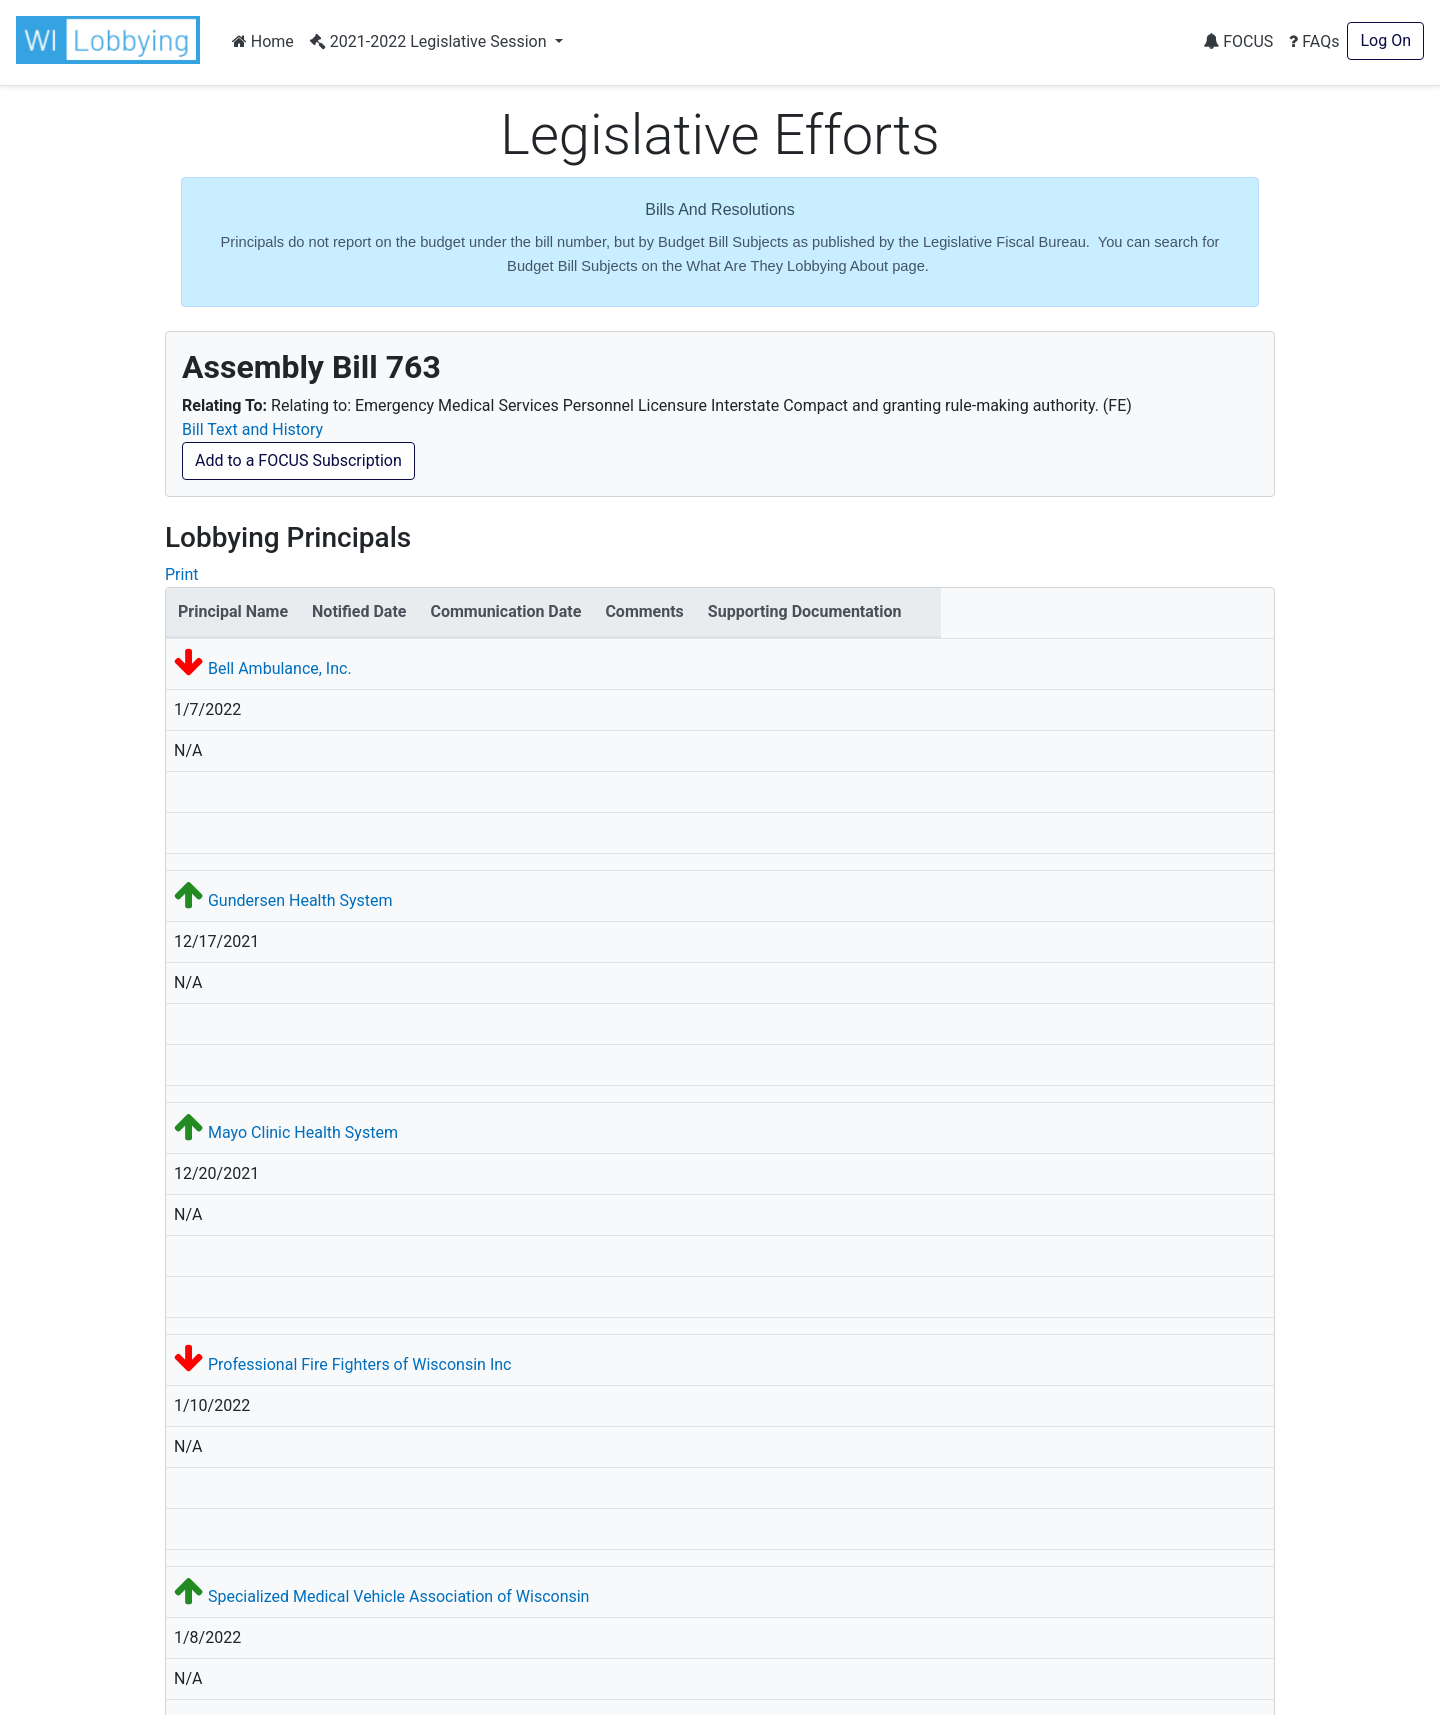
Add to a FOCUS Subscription (298, 460)
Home (263, 41)
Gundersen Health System (300, 900)
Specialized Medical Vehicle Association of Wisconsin (398, 1596)
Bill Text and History (252, 429)
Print (181, 574)
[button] (112, 40)
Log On (1385, 40)
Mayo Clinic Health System (303, 1132)
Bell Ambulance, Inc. (280, 668)
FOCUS (1238, 41)
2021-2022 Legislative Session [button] (430, 41)
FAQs (1314, 41)
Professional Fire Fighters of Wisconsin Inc (359, 1364)
